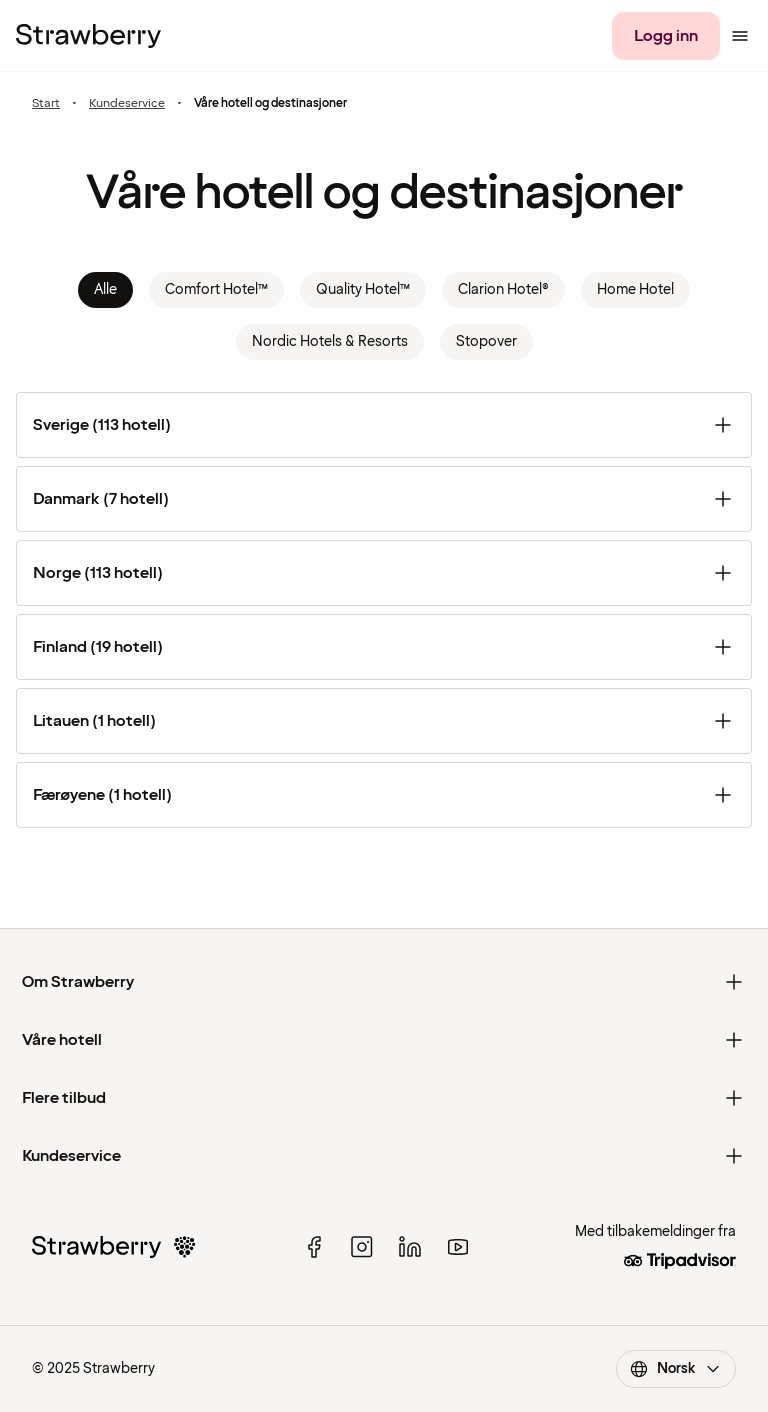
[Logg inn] (666, 36)
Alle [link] (105, 289)
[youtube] (458, 1247)
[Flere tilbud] (384, 1098)
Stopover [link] (486, 341)
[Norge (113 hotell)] (384, 573)
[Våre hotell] (384, 1040)
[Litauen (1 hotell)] (384, 721)
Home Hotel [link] (635, 289)
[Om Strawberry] (384, 982)
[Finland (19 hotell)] (384, 647)
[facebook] (314, 1247)
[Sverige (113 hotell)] (384, 425)
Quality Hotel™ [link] (363, 289)
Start (46, 103)
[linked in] (410, 1247)
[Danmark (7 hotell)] (384, 499)
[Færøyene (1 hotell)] (384, 795)
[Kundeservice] (384, 1156)
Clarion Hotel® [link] (503, 289)
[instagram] (362, 1247)
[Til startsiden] (88, 36)
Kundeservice (127, 103)
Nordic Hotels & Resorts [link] (330, 341)
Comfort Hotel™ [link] (216, 289)
